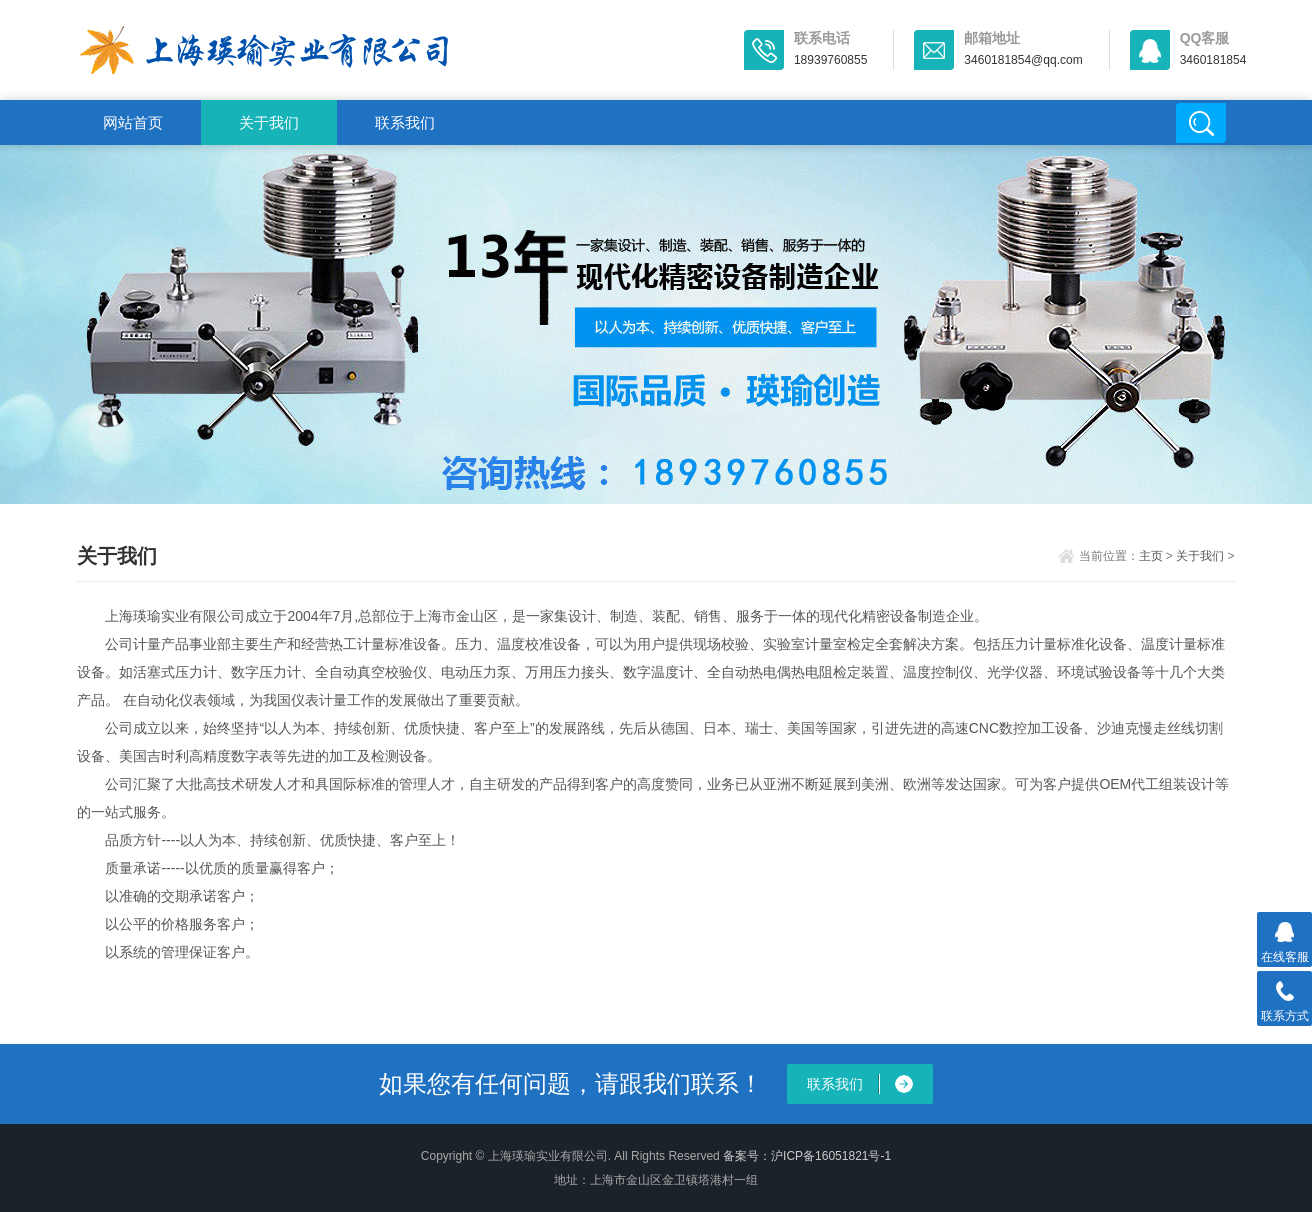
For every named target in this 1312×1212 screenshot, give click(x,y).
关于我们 (269, 122)
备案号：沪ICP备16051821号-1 (807, 1156)
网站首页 (133, 122)
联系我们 (405, 122)
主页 (1151, 556)
